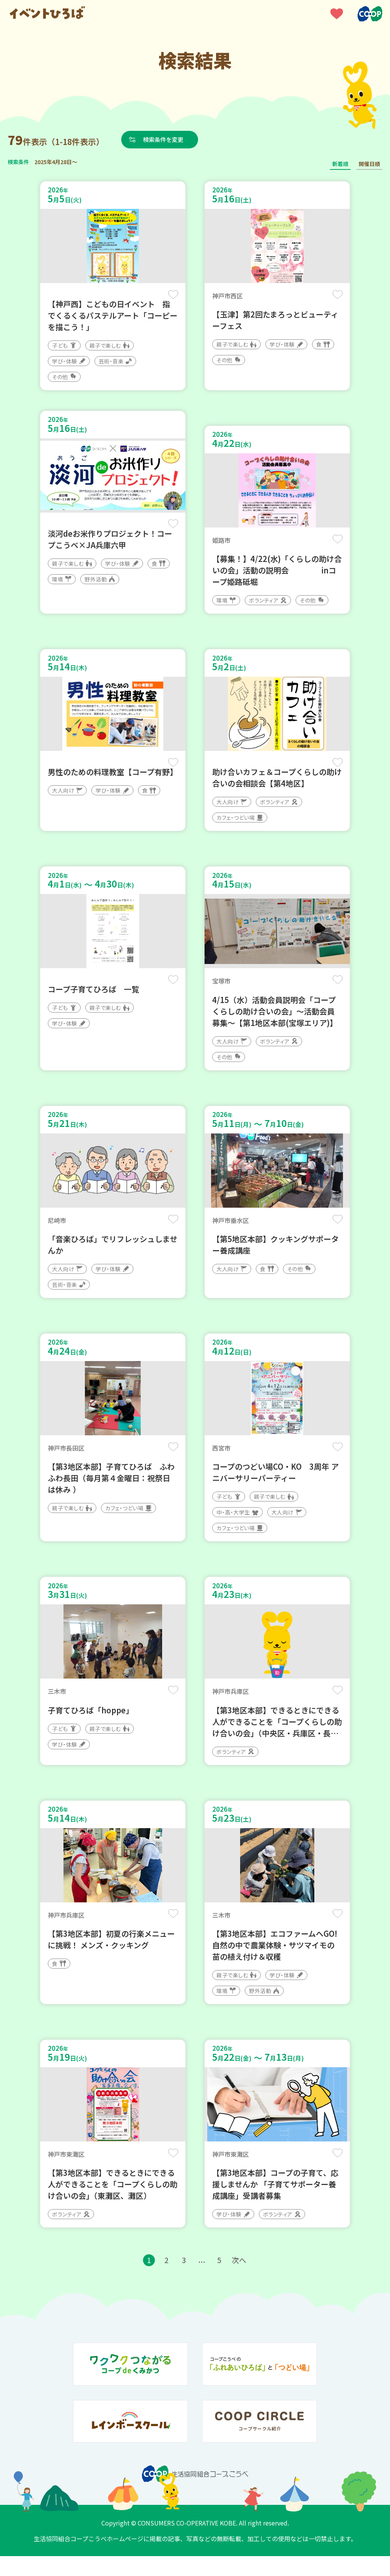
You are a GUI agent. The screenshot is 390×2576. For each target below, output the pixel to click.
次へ (241, 2279)
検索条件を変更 (165, 139)
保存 (172, 295)
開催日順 (369, 164)
